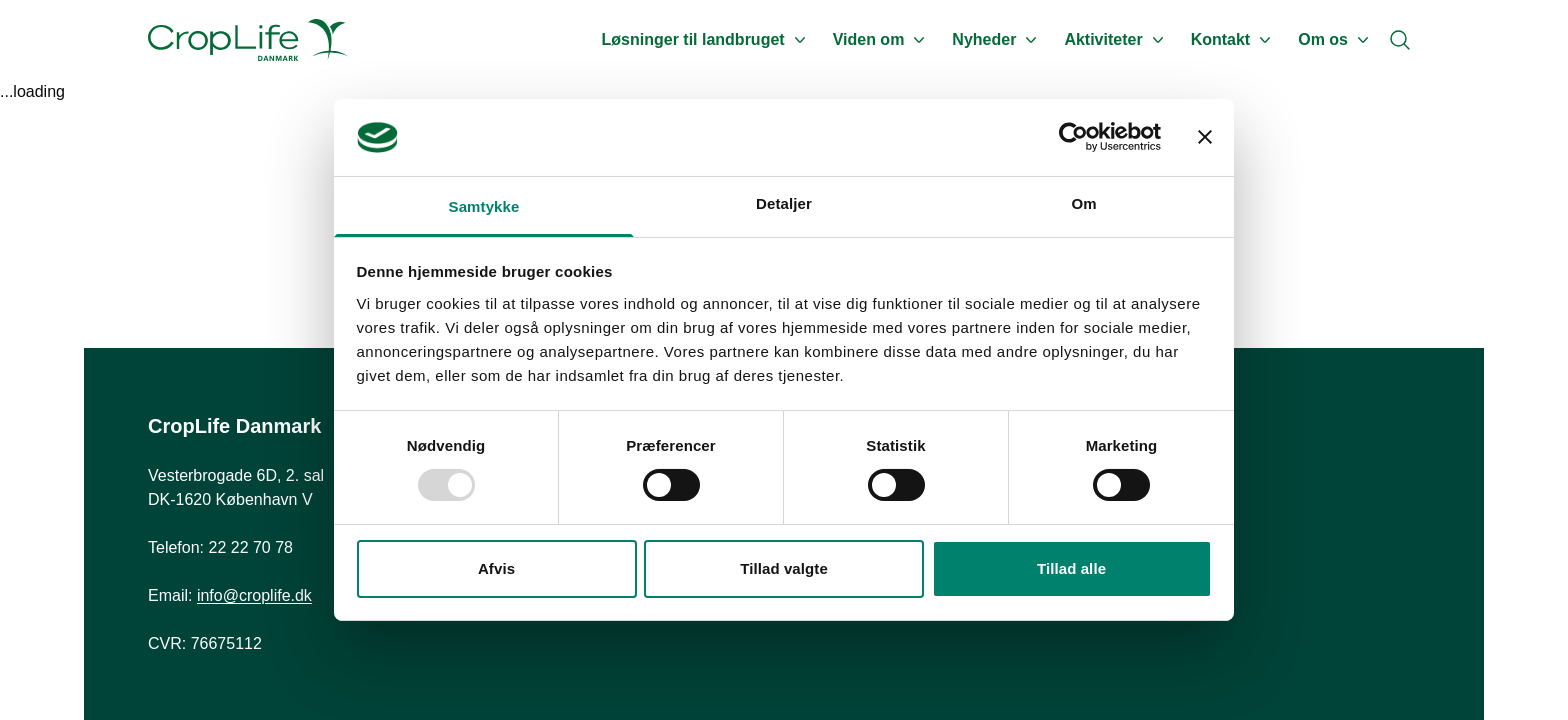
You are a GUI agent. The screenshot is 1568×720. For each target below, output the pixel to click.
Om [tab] (1083, 203)
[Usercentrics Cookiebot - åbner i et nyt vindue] (1073, 137)
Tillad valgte (784, 568)
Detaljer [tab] (784, 203)
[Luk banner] (1205, 137)
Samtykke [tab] (484, 206)
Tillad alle (1071, 568)
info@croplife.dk (254, 595)
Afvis (496, 568)
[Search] (1400, 40)
